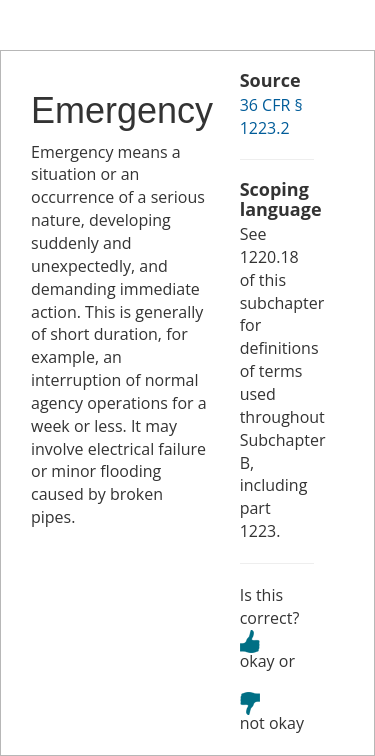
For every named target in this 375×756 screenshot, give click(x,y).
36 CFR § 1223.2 (271, 116)
